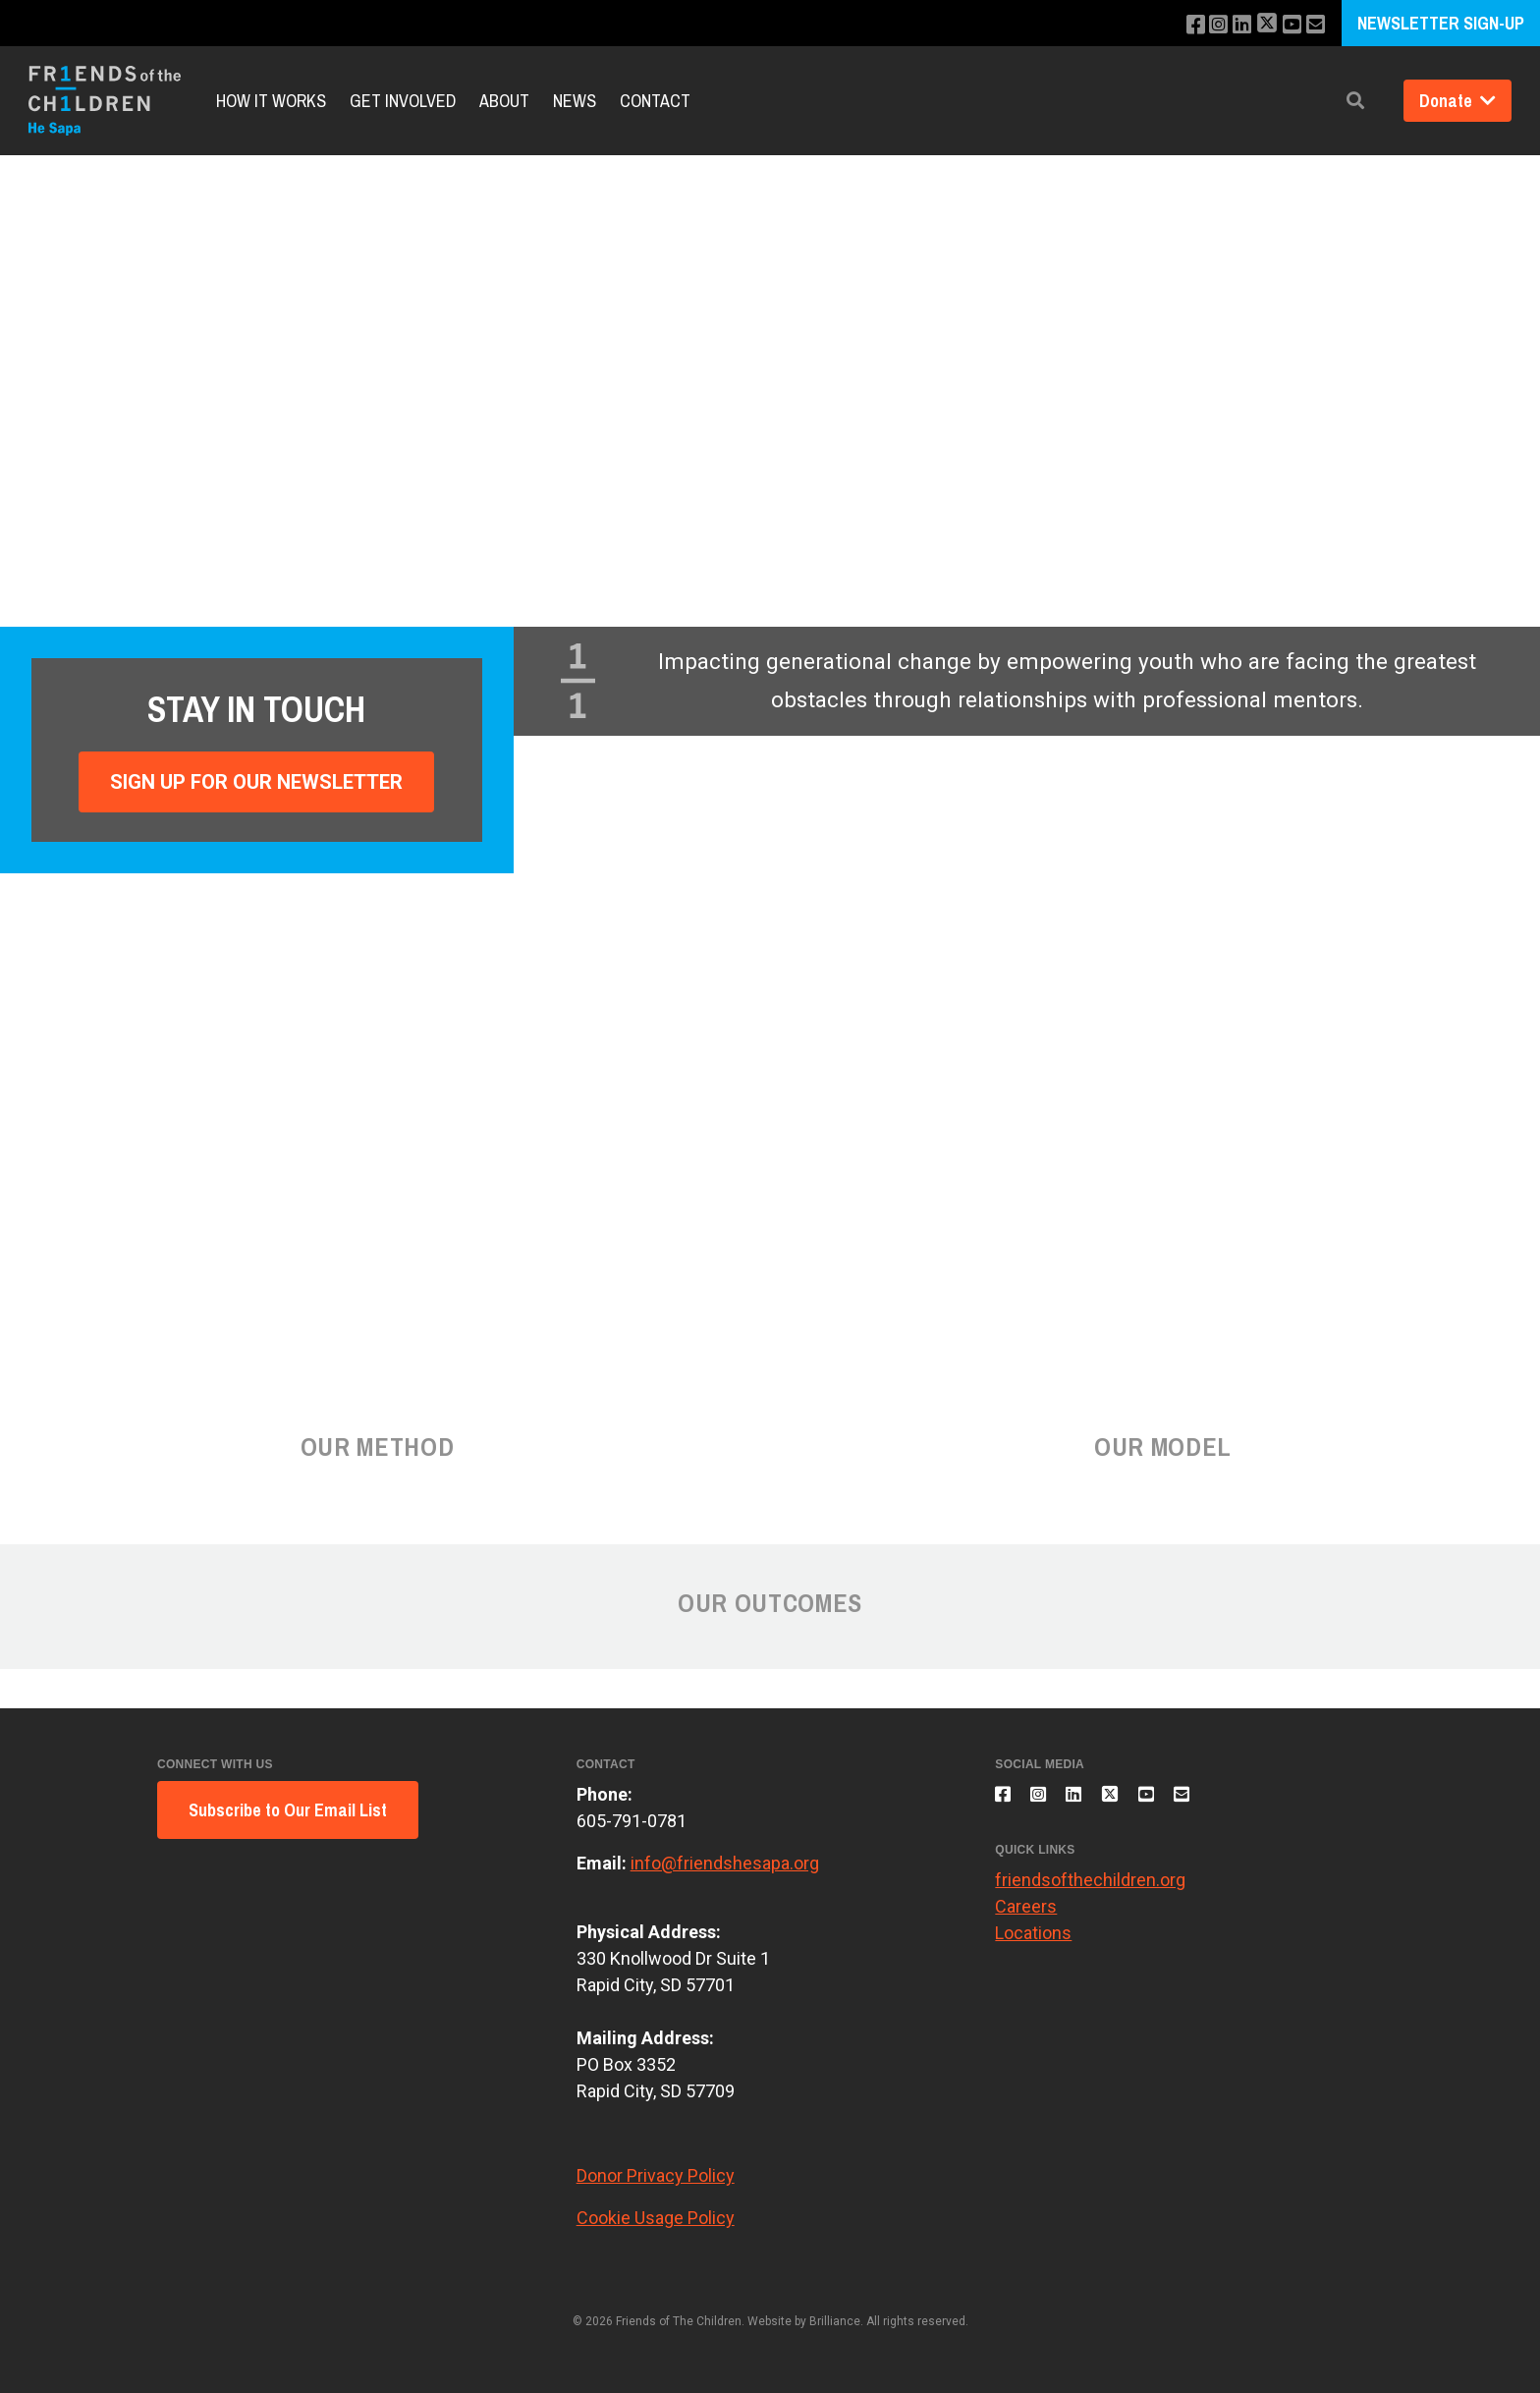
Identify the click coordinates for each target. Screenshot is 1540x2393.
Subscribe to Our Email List (288, 1810)
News (574, 100)
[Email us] (1313, 25)
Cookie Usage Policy (656, 2217)
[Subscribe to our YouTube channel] (1287, 25)
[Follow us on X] (1259, 25)
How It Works (271, 100)
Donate (1457, 100)
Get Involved (403, 100)
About (504, 100)
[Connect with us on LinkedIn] (1231, 25)
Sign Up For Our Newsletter (256, 782)
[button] (1355, 100)
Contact (655, 100)
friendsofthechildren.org (1090, 1891)
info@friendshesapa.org (725, 1863)
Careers (1026, 1918)
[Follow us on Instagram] (1204, 25)
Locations (1033, 1944)
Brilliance (834, 2321)
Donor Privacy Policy (656, 2175)
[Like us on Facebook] (1178, 25)
